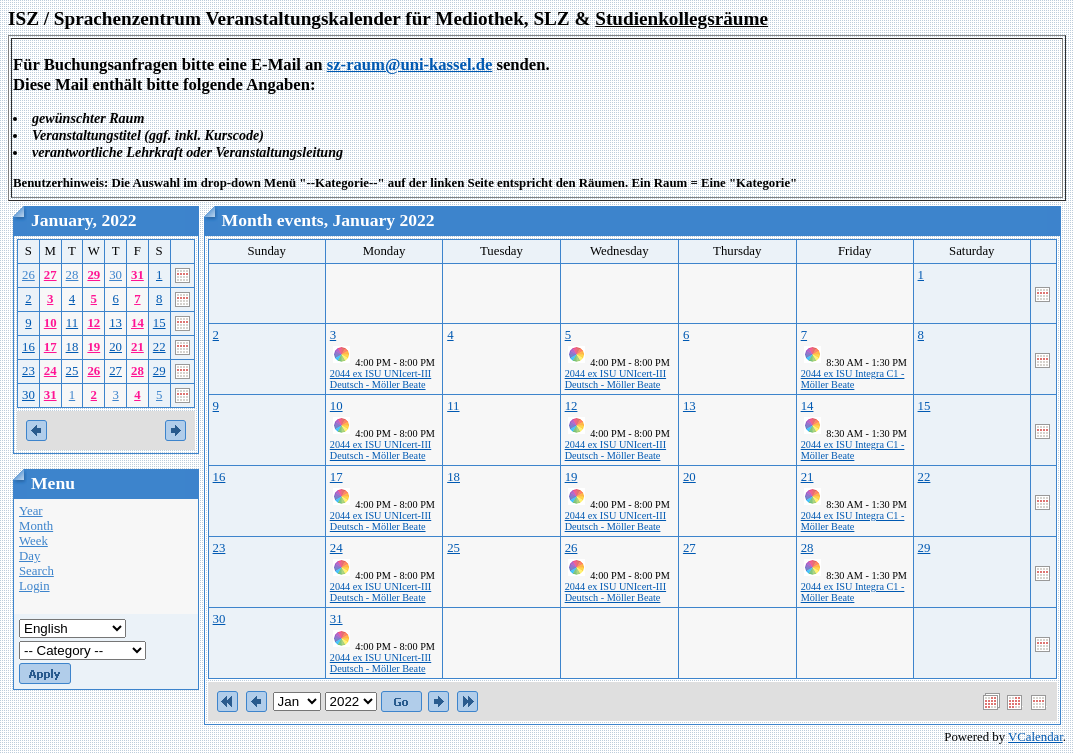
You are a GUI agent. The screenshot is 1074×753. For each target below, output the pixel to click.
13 (115, 323)
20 (115, 347)
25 (72, 371)
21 (137, 347)
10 (50, 323)
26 (28, 275)
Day (29, 556)
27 (50, 275)
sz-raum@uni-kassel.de (410, 64)
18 (72, 347)
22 (159, 347)
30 (115, 275)
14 (137, 323)
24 (50, 371)
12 (93, 323)
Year (31, 511)
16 (28, 347)
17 (50, 347)
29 (93, 275)
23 (28, 371)
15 (159, 323)
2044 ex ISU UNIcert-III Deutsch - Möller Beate (380, 379)
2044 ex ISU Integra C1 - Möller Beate (853, 379)
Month (36, 526)
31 (137, 275)
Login (34, 586)
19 (93, 347)
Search (36, 571)
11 (72, 323)
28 (72, 275)
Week (33, 541)
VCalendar (1035, 737)
